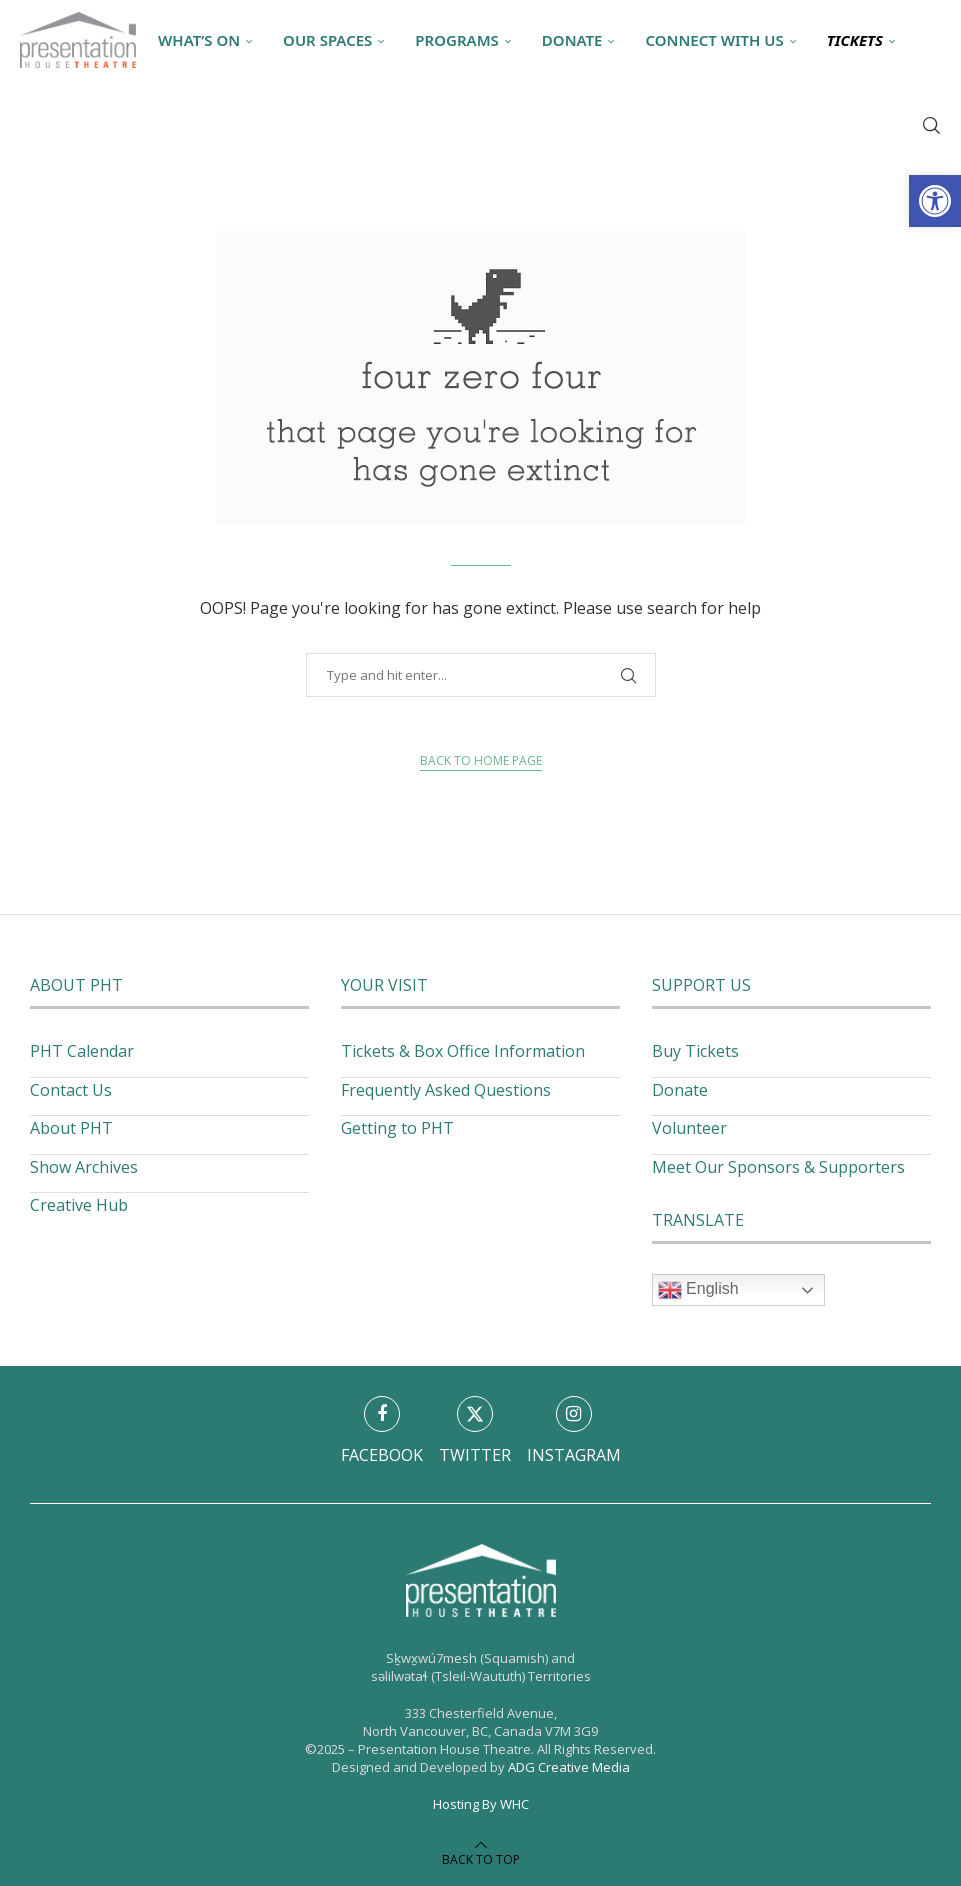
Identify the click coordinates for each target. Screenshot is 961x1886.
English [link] (698, 1290)
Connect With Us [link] (714, 40)
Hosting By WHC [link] (481, 1804)
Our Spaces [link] (327, 40)
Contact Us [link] (71, 1090)
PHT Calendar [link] (82, 1051)
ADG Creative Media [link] (569, 1767)
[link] (935, 201)
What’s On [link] (199, 40)
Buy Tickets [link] (695, 1051)
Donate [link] (572, 40)
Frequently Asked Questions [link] (446, 1090)
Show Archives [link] (84, 1167)
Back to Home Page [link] (481, 760)
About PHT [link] (71, 1128)
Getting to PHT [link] (397, 1128)
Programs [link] (456, 40)
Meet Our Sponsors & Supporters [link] (778, 1167)
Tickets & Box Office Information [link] (463, 1051)
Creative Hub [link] (79, 1205)
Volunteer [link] (689, 1128)
